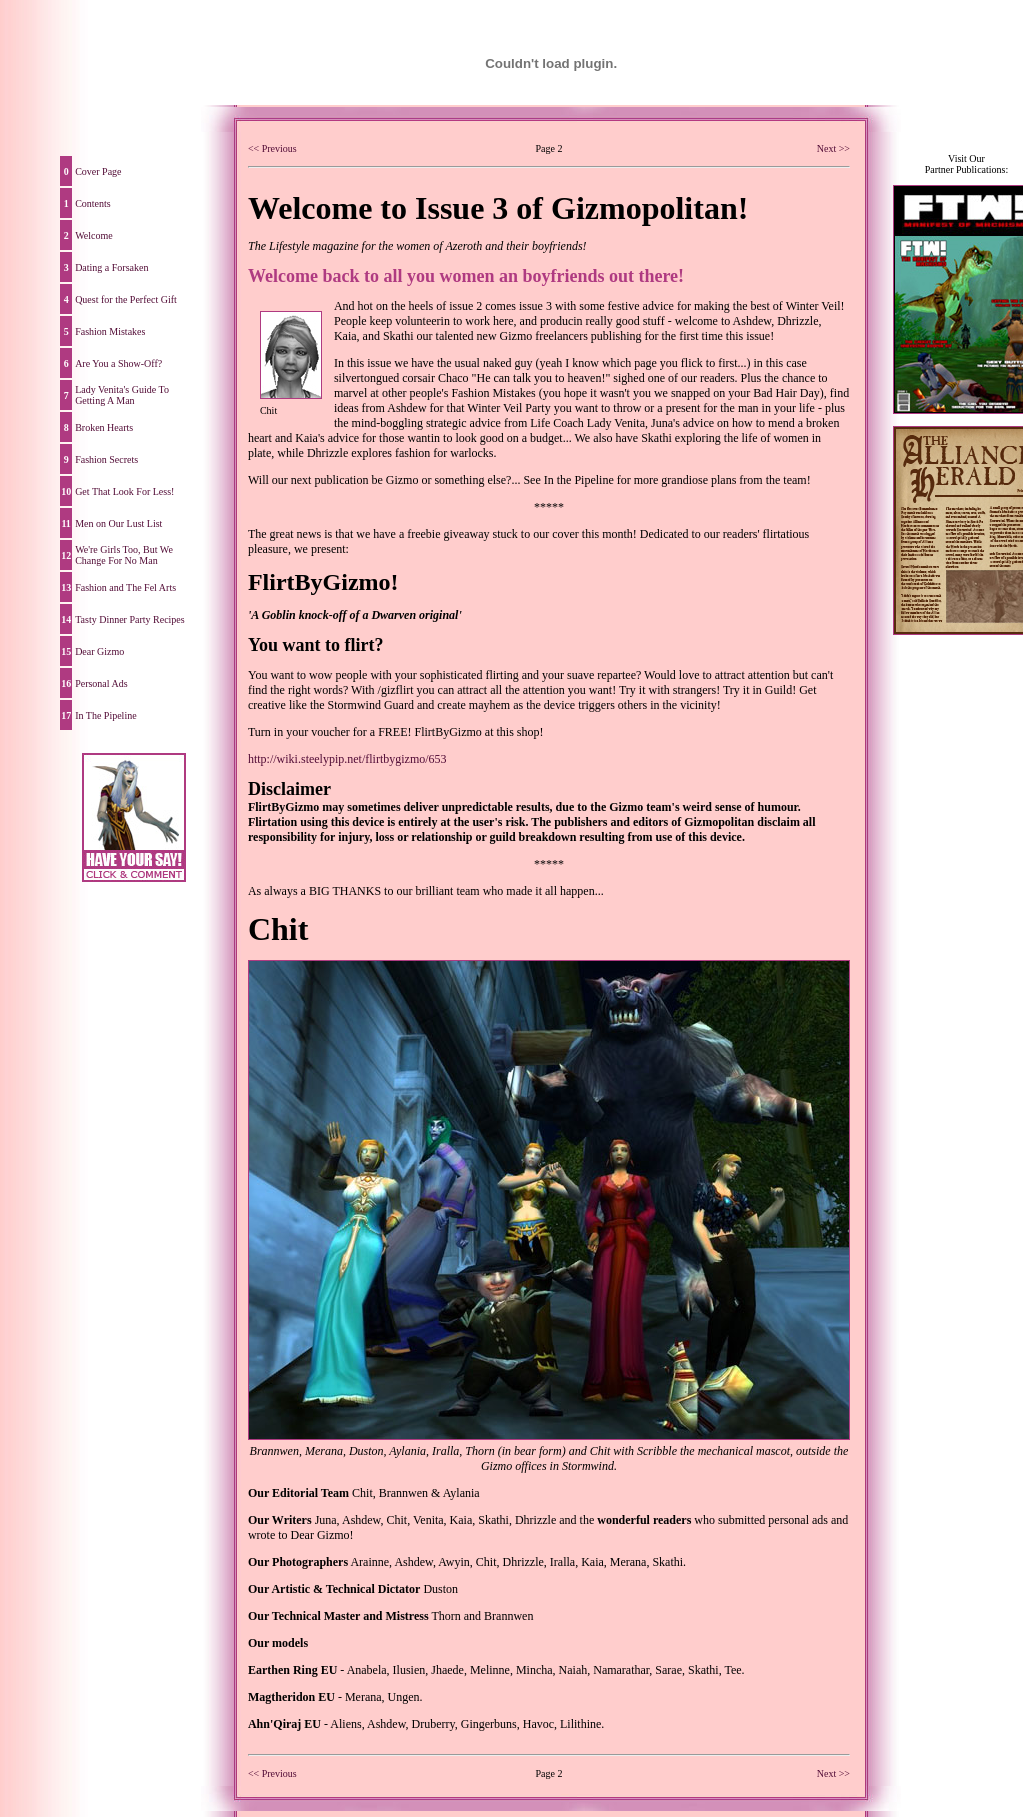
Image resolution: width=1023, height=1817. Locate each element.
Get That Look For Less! (124, 491)
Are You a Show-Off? (118, 363)
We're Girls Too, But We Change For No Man (124, 555)
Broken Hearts (104, 427)
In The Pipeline (105, 715)
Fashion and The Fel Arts (125, 587)
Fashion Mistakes (110, 331)
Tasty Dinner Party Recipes (130, 619)
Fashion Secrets (106, 459)
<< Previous (272, 148)
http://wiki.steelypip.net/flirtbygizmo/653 (347, 759)
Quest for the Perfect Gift (126, 299)
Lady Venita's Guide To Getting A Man (122, 395)
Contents (93, 203)
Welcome (94, 235)
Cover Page (98, 171)
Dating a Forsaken (111, 267)
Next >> (833, 148)
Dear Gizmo (99, 651)
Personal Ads (101, 683)
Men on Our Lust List (118, 523)
